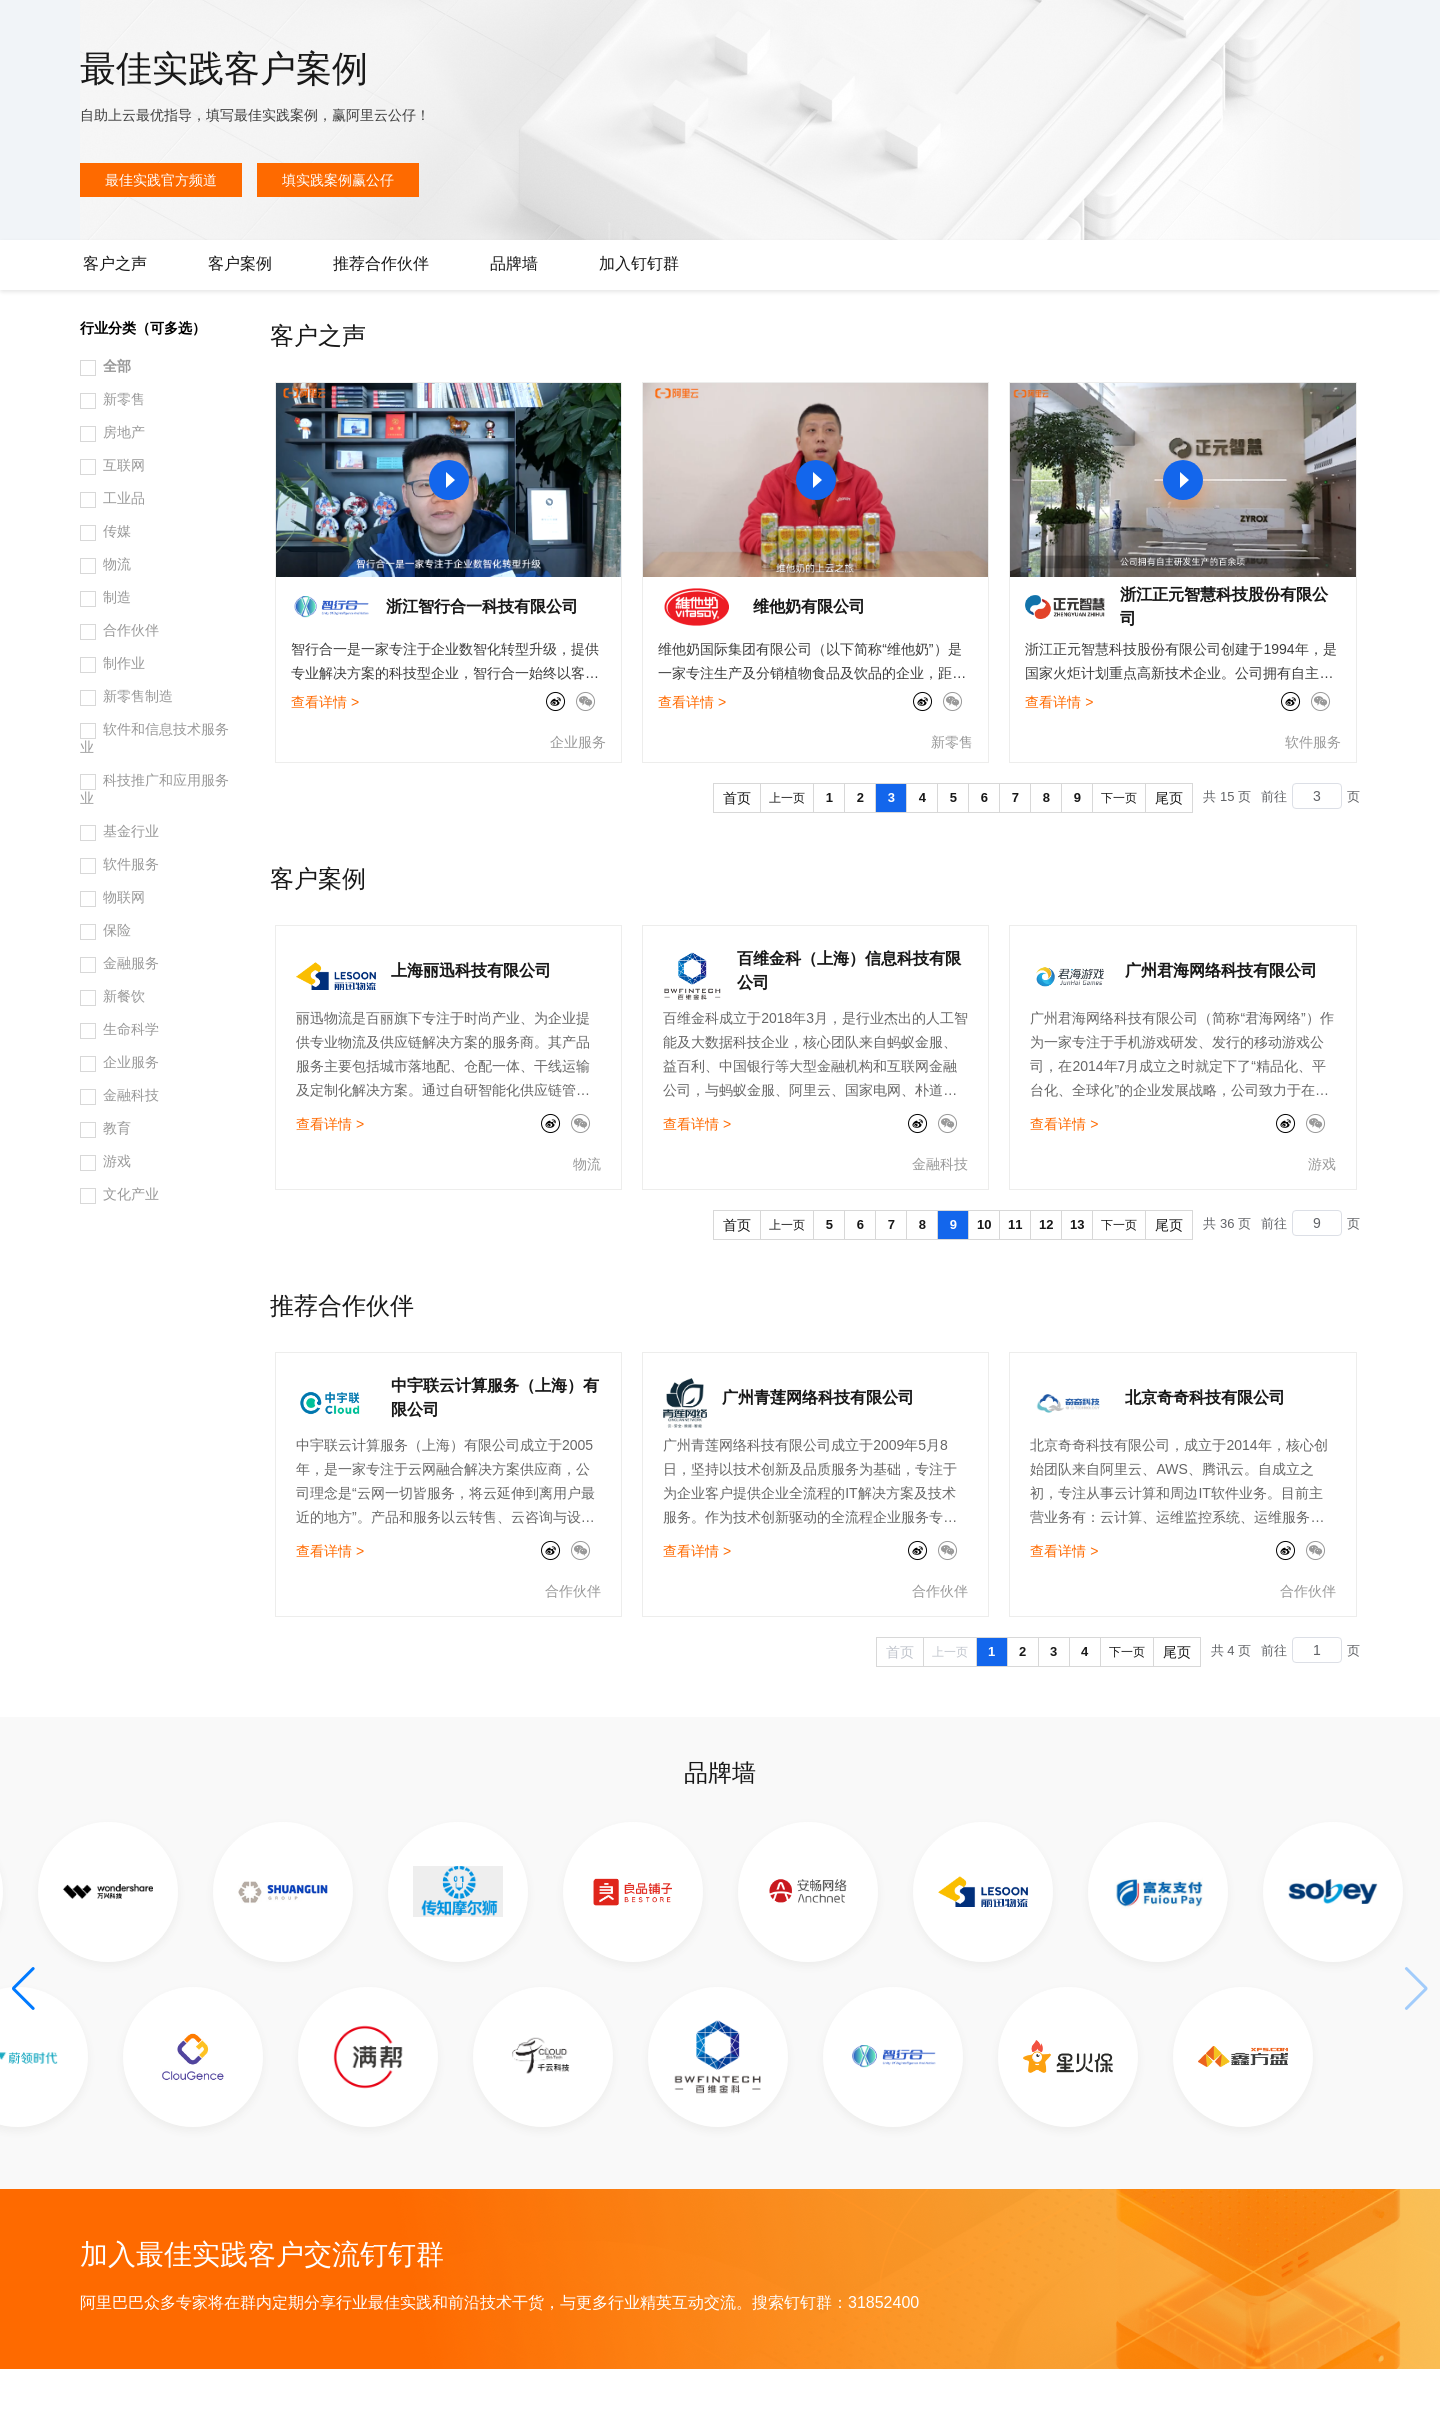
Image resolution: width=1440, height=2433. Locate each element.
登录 (1397, 32)
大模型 (205, 32)
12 (1046, 1288)
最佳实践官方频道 (161, 244)
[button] (23, 2053)
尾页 (1169, 862)
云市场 (487, 32)
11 (1015, 1288)
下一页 (1119, 862)
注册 (1324, 32)
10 (984, 1288)
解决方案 (322, 32)
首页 (737, 862)
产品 (260, 32)
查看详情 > (325, 766)
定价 (432, 32)
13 (1077, 1288)
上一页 (787, 862)
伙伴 (542, 32)
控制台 (1276, 32)
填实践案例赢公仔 (338, 244)
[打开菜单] (32, 32)
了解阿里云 (659, 32)
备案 (1228, 32)
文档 (1186, 32)
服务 (590, 32)
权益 (384, 32)
